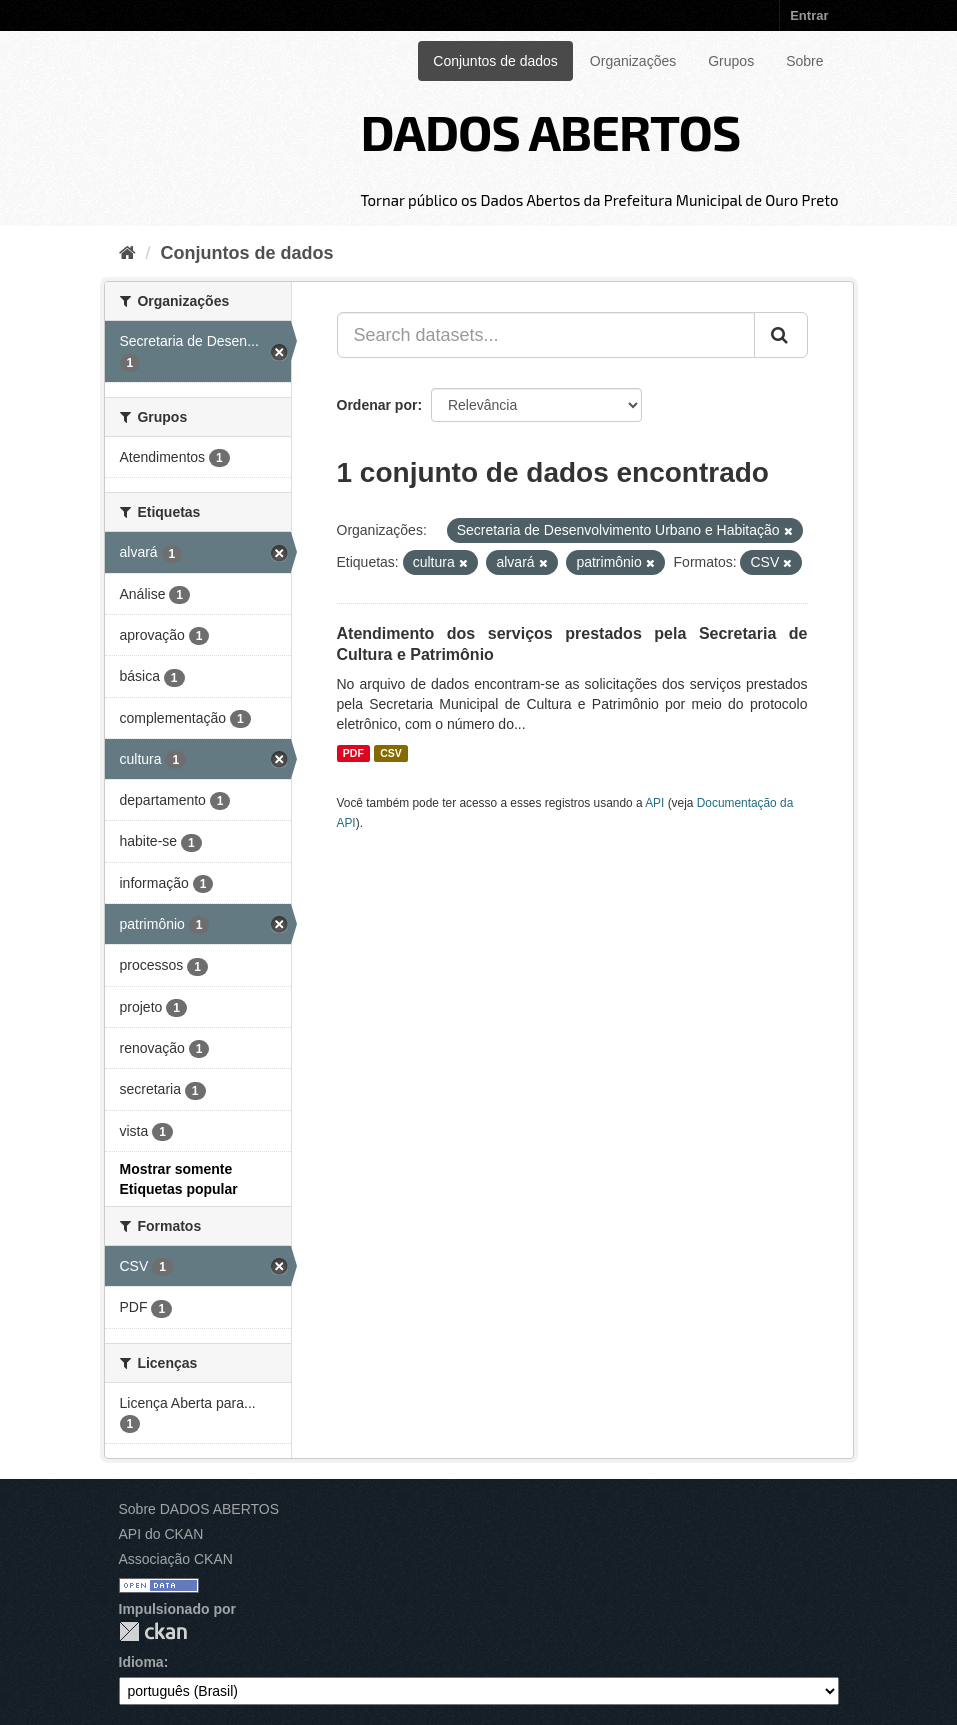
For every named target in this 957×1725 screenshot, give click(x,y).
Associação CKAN (176, 1559)
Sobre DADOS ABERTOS (199, 1509)
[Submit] (781, 335)
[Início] (127, 253)
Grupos (731, 61)
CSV (391, 753)
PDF (353, 753)
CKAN (153, 1631)
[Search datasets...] (546, 335)
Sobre (804, 61)
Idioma (141, 1662)
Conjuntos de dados (495, 61)
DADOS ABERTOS (550, 131)
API (654, 803)
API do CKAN (161, 1534)
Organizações (633, 61)
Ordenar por (377, 405)
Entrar (809, 15)
